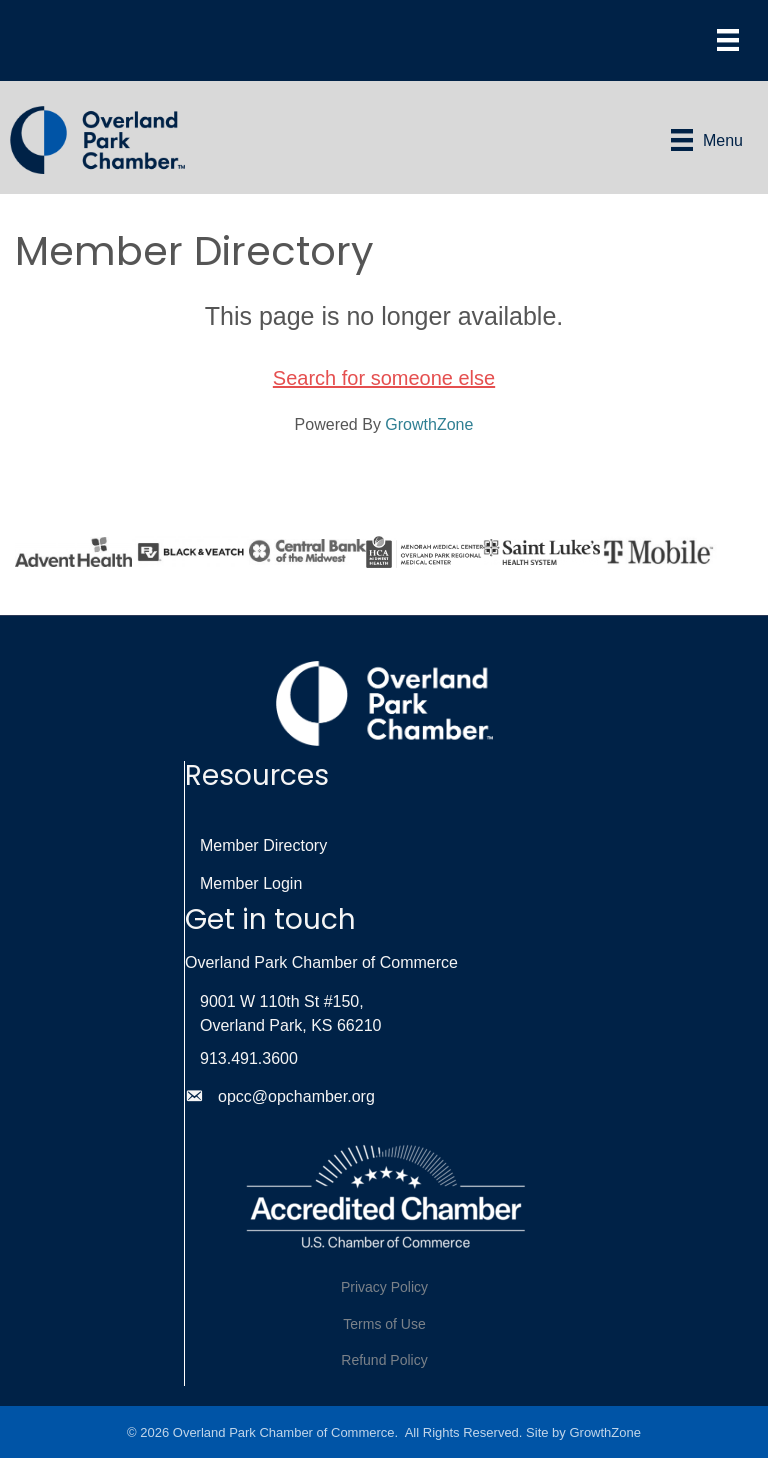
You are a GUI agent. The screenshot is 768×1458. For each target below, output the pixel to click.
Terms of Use (384, 1324)
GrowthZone (429, 424)
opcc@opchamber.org (296, 1096)
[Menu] (728, 40)
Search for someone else (384, 378)
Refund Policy (384, 1360)
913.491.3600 (249, 1058)
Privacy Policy (384, 1287)
